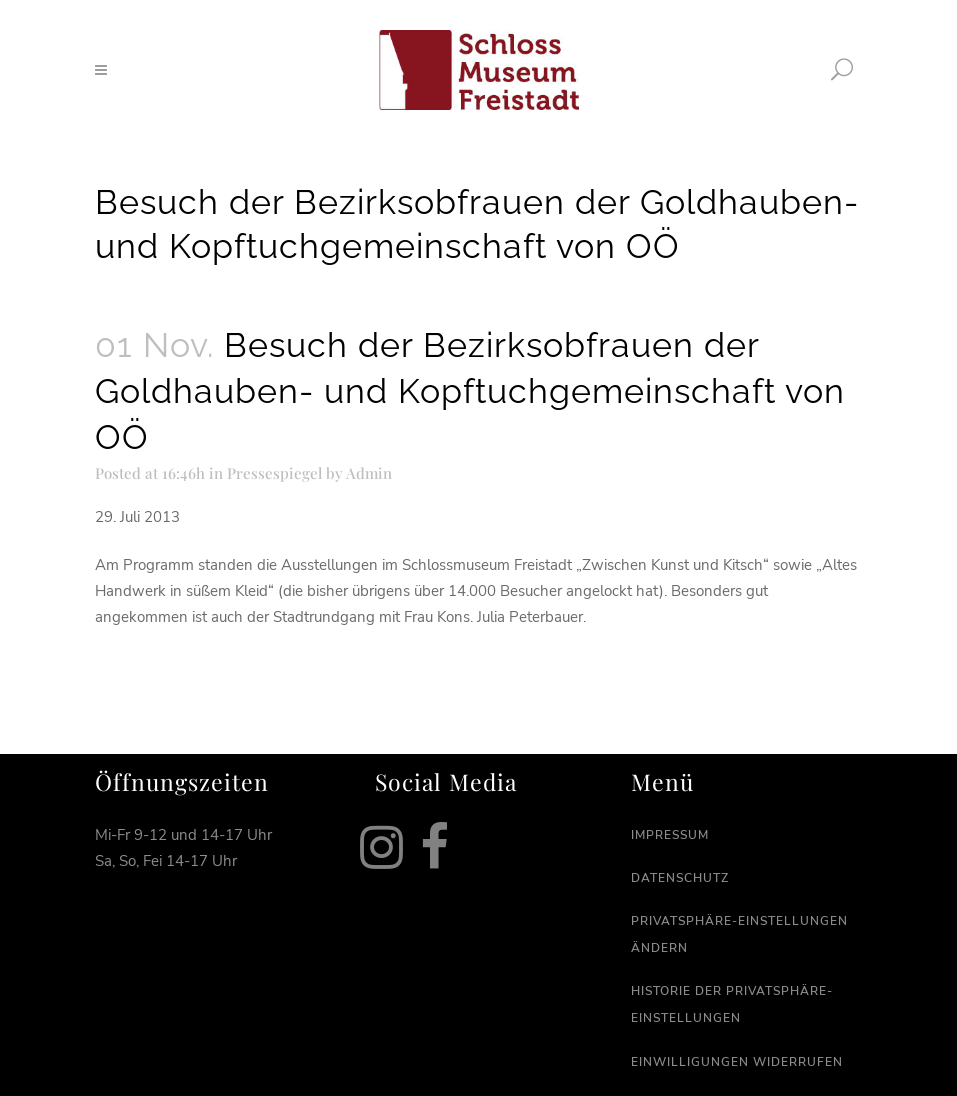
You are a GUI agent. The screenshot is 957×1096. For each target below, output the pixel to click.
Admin (369, 473)
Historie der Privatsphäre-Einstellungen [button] (732, 1004)
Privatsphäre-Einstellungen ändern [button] (739, 934)
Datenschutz (680, 878)
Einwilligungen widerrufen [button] (737, 1062)
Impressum (670, 835)
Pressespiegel (274, 473)
